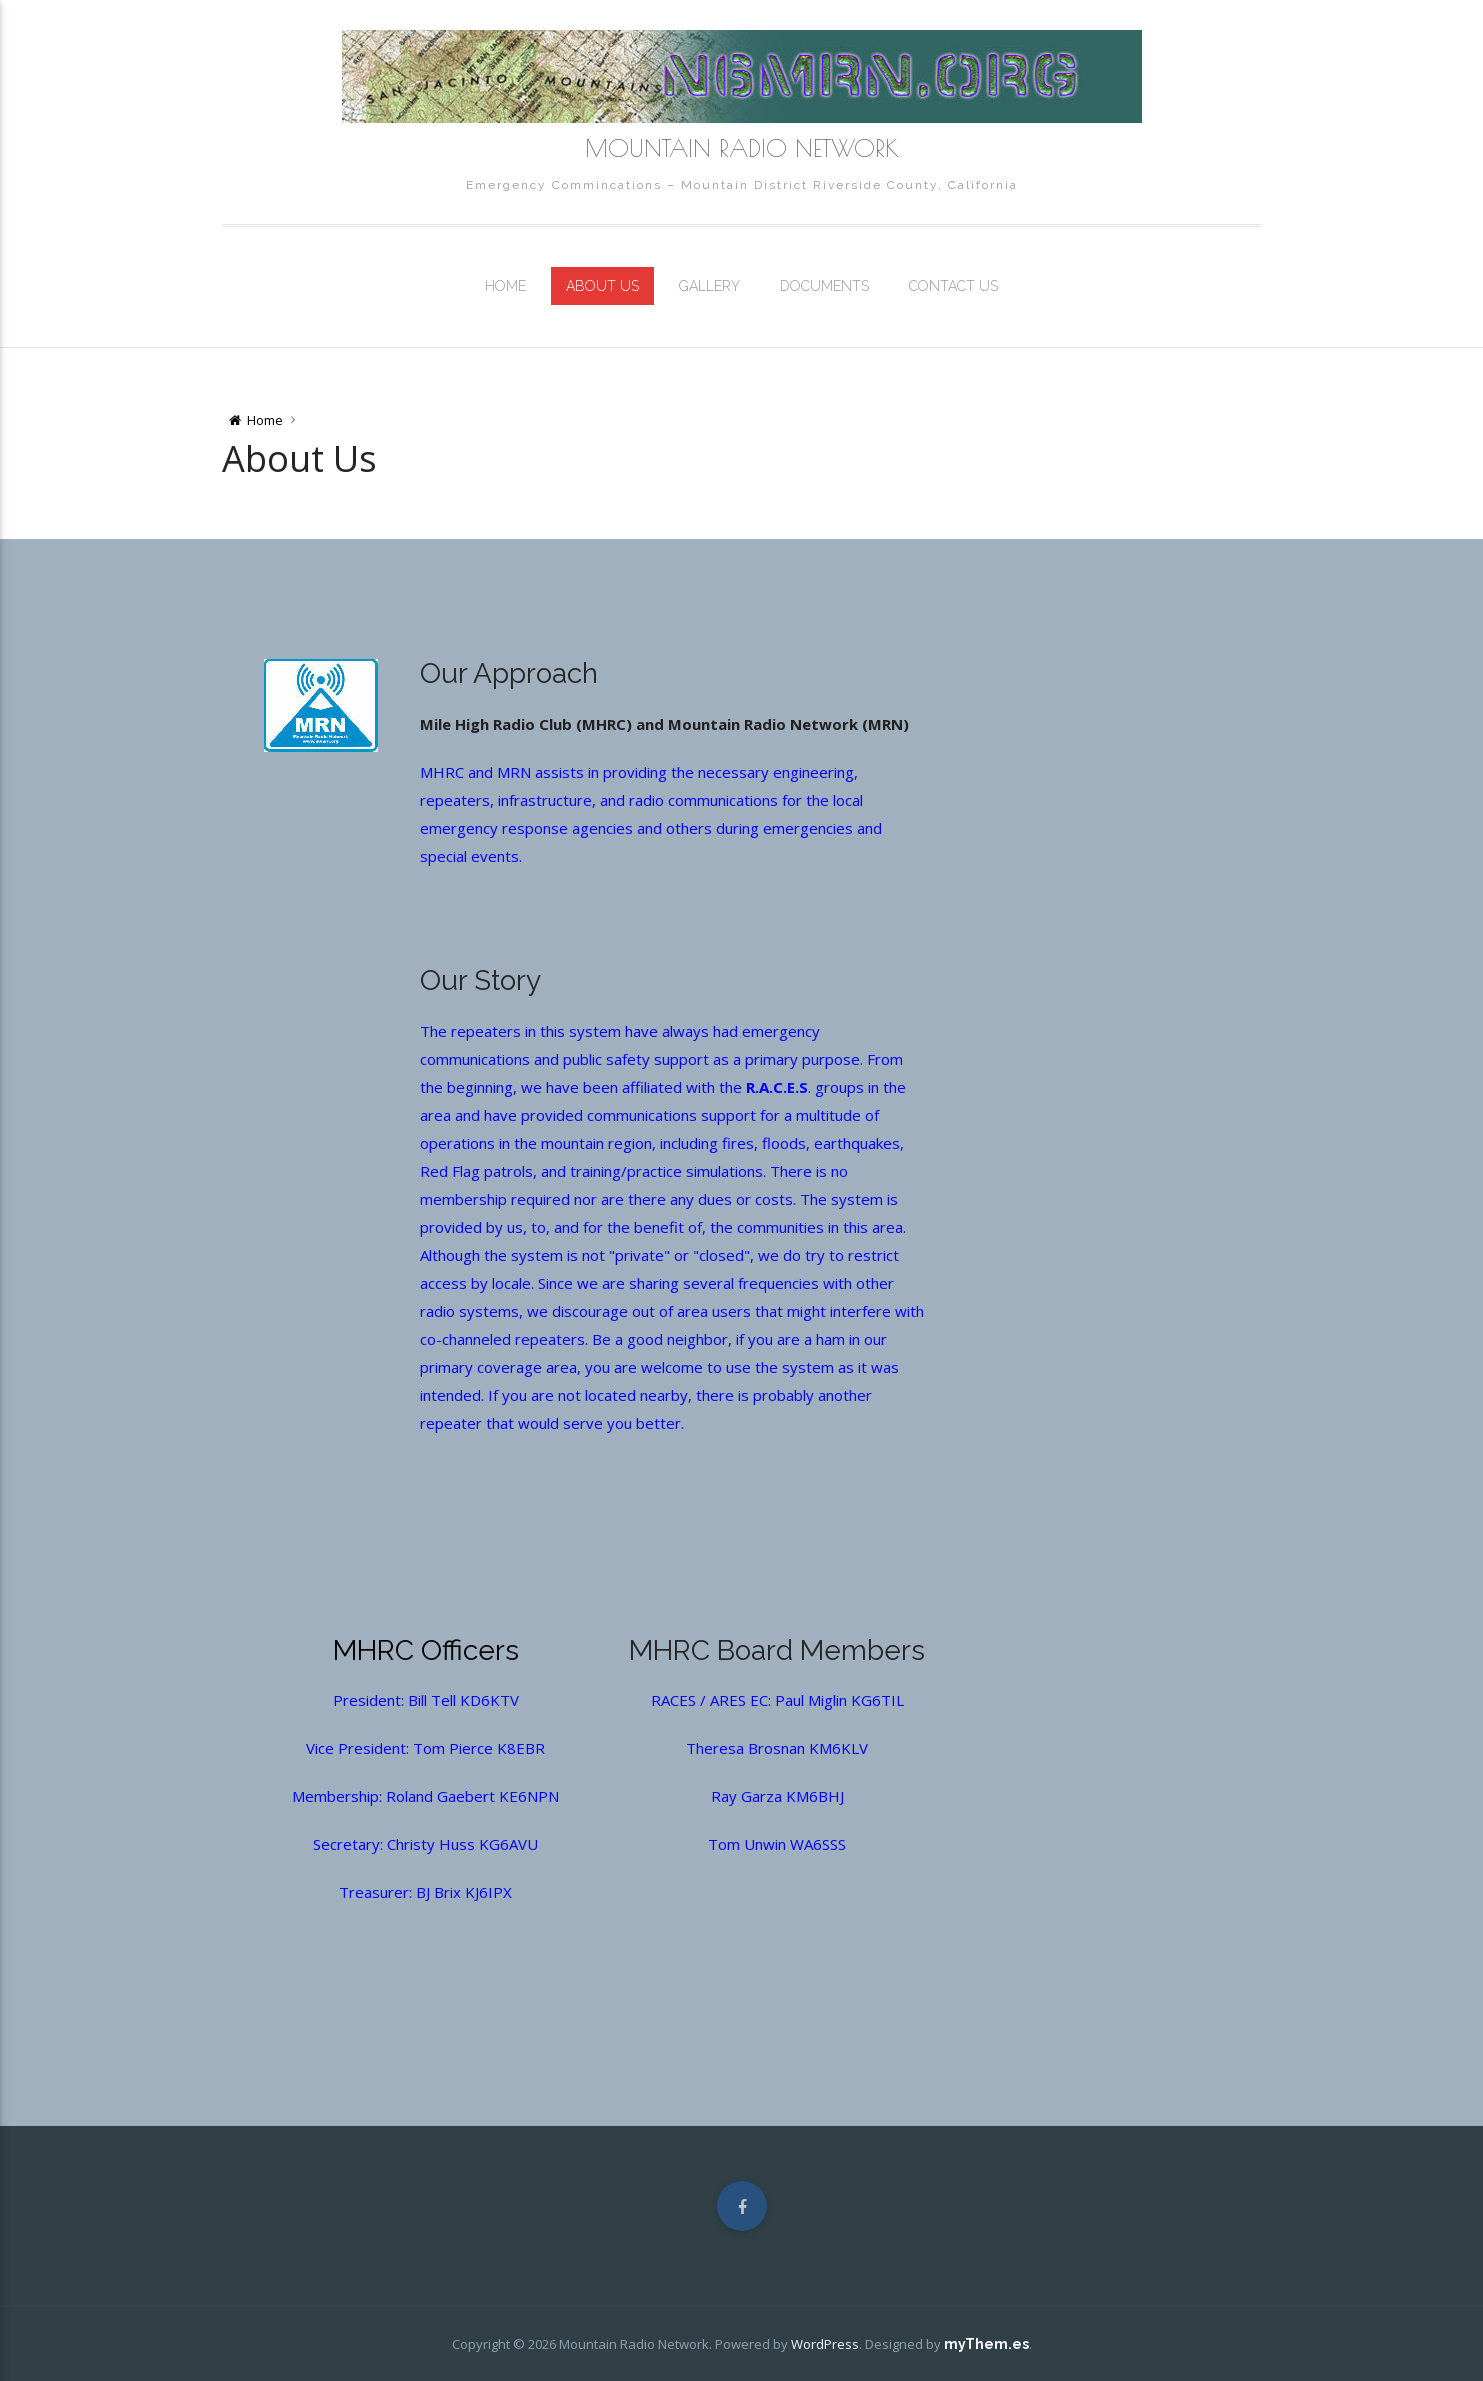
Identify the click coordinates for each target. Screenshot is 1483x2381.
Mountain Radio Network (742, 148)
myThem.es (986, 2344)
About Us (602, 286)
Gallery (709, 286)
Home (505, 286)
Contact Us (953, 286)
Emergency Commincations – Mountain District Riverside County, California (742, 185)
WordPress (825, 2344)
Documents (824, 286)
